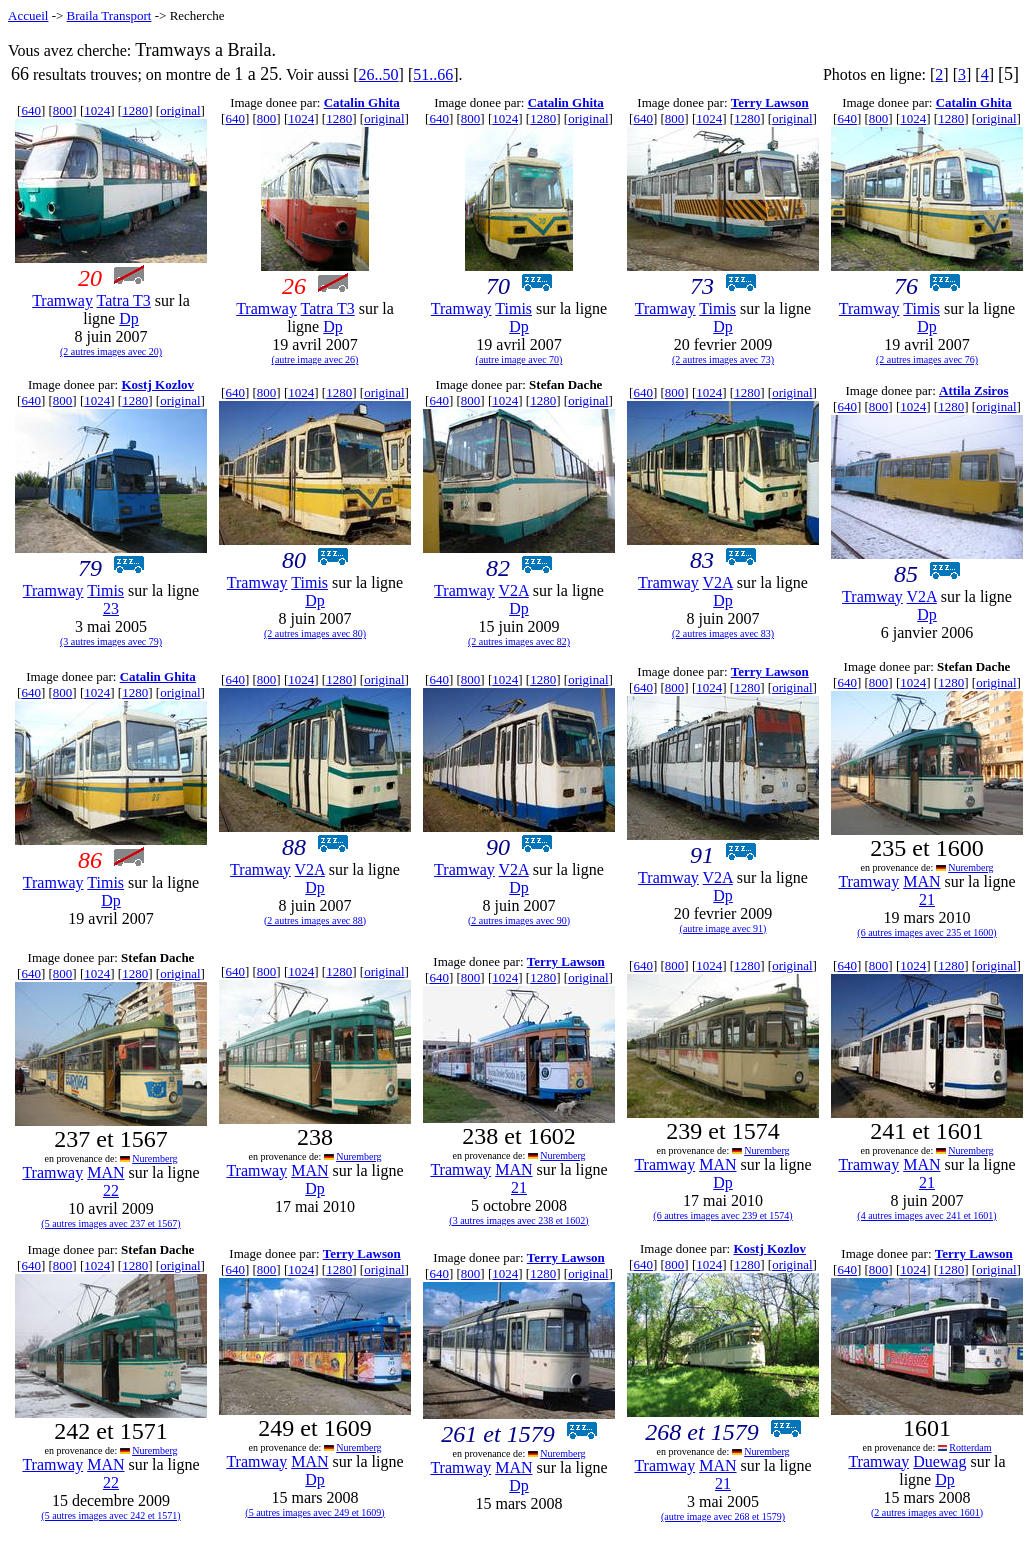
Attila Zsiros (973, 390)
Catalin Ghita (362, 102)
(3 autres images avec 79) (111, 641)
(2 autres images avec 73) (723, 359)
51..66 (433, 74)
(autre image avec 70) (519, 359)
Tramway (62, 300)
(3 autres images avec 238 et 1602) (518, 1220)
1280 (135, 110)
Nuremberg (970, 867)
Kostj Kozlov (157, 384)
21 (927, 899)
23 (111, 608)
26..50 (379, 74)
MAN (921, 881)
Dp (129, 318)
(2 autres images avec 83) (723, 633)
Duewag (939, 1461)
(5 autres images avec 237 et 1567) (110, 1223)
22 (111, 1190)
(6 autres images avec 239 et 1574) (722, 1215)
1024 (97, 110)
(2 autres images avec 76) (927, 359)
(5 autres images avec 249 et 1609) (314, 1512)
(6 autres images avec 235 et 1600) (926, 932)
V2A (514, 590)
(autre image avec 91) (723, 928)
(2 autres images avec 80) (315, 633)
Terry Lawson (770, 102)
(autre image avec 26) (315, 359)
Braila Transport (109, 15)
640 (31, 110)
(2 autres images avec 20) (111, 351)
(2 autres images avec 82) (519, 641)
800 (63, 110)
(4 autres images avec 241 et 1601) (926, 1215)
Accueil (28, 15)
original (180, 110)
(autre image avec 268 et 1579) (723, 1516)
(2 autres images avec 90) (519, 920)
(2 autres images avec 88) (315, 920)
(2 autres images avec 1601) (927, 1512)
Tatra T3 (124, 300)
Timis (513, 308)
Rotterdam (970, 1447)
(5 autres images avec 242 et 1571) (110, 1515)
